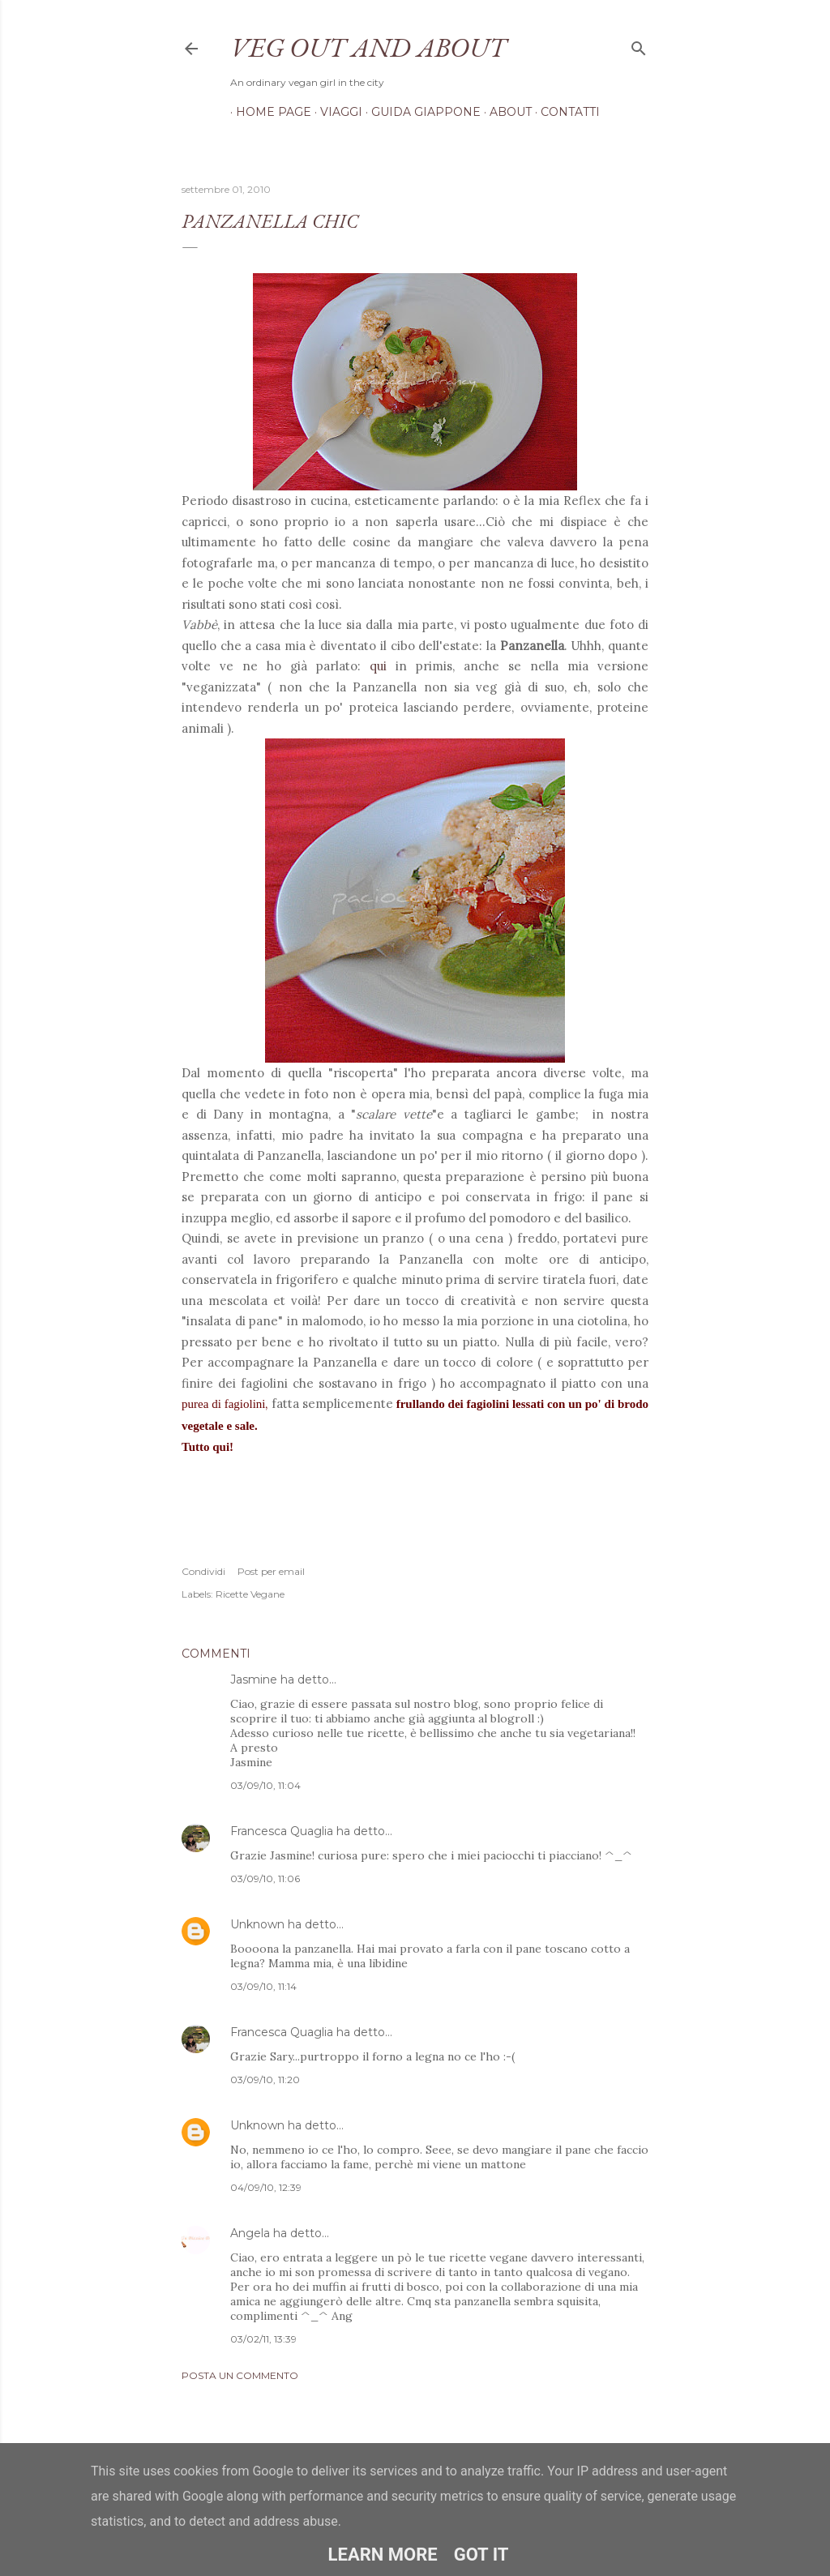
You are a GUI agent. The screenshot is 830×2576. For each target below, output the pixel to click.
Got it (481, 2554)
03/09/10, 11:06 (265, 1878)
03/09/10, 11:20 (265, 2079)
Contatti (564, 112)
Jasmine (253, 1679)
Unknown (257, 1924)
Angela (250, 2233)
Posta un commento (240, 2375)
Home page (268, 112)
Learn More (383, 2554)
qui (378, 666)
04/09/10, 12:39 (266, 2187)
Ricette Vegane (250, 1594)
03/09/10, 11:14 (263, 1986)
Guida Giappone (420, 112)
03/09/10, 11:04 (265, 1785)
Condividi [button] (203, 1571)
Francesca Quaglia (281, 1831)
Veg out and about (368, 47)
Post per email (271, 1571)
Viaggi (335, 112)
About (505, 112)
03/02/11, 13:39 (263, 2339)
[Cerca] (638, 45)
